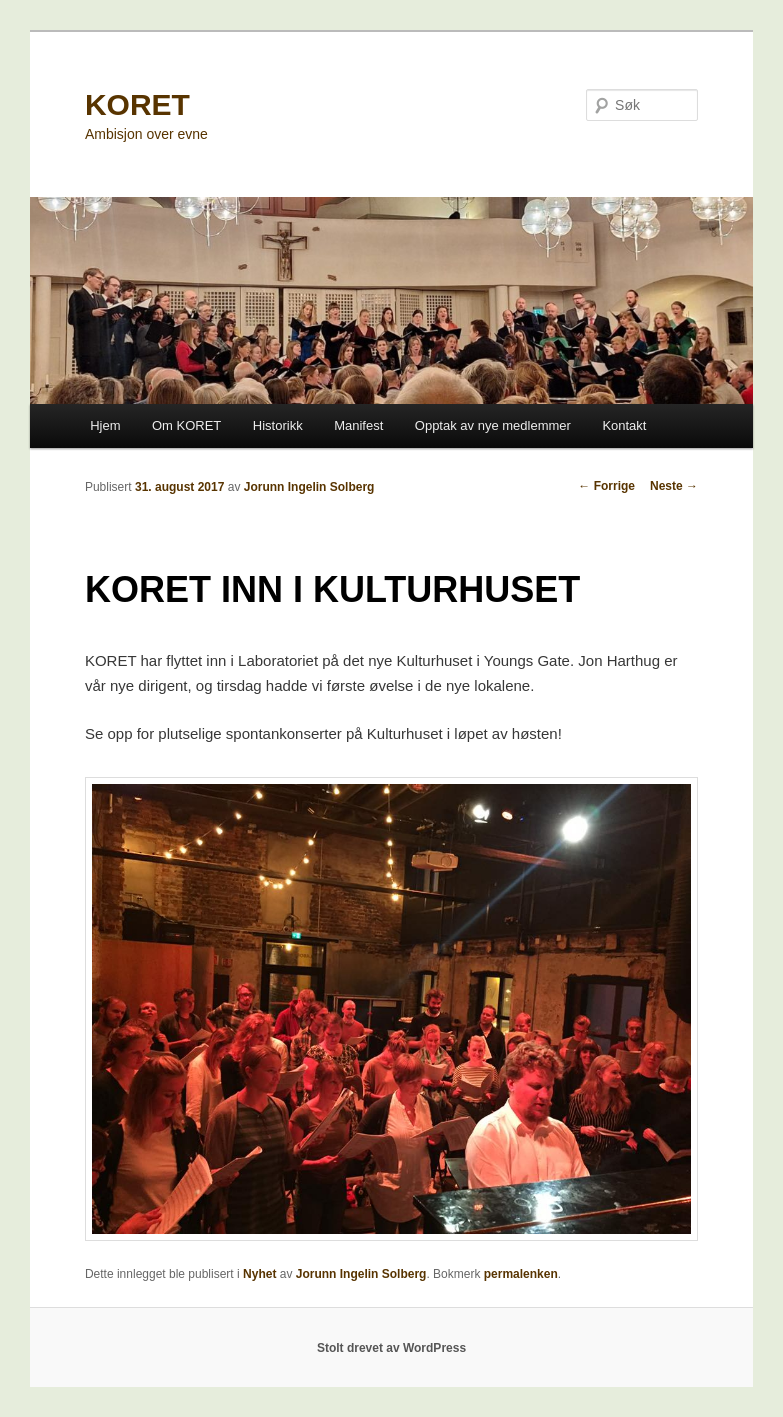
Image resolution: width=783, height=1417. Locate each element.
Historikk (278, 425)
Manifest (358, 425)
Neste (674, 486)
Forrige (606, 486)
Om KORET (186, 425)
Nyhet (259, 1274)
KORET (137, 104)
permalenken (521, 1274)
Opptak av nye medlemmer (493, 425)
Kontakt (624, 425)
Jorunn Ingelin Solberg (309, 487)
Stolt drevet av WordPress (391, 1348)
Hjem (105, 425)
